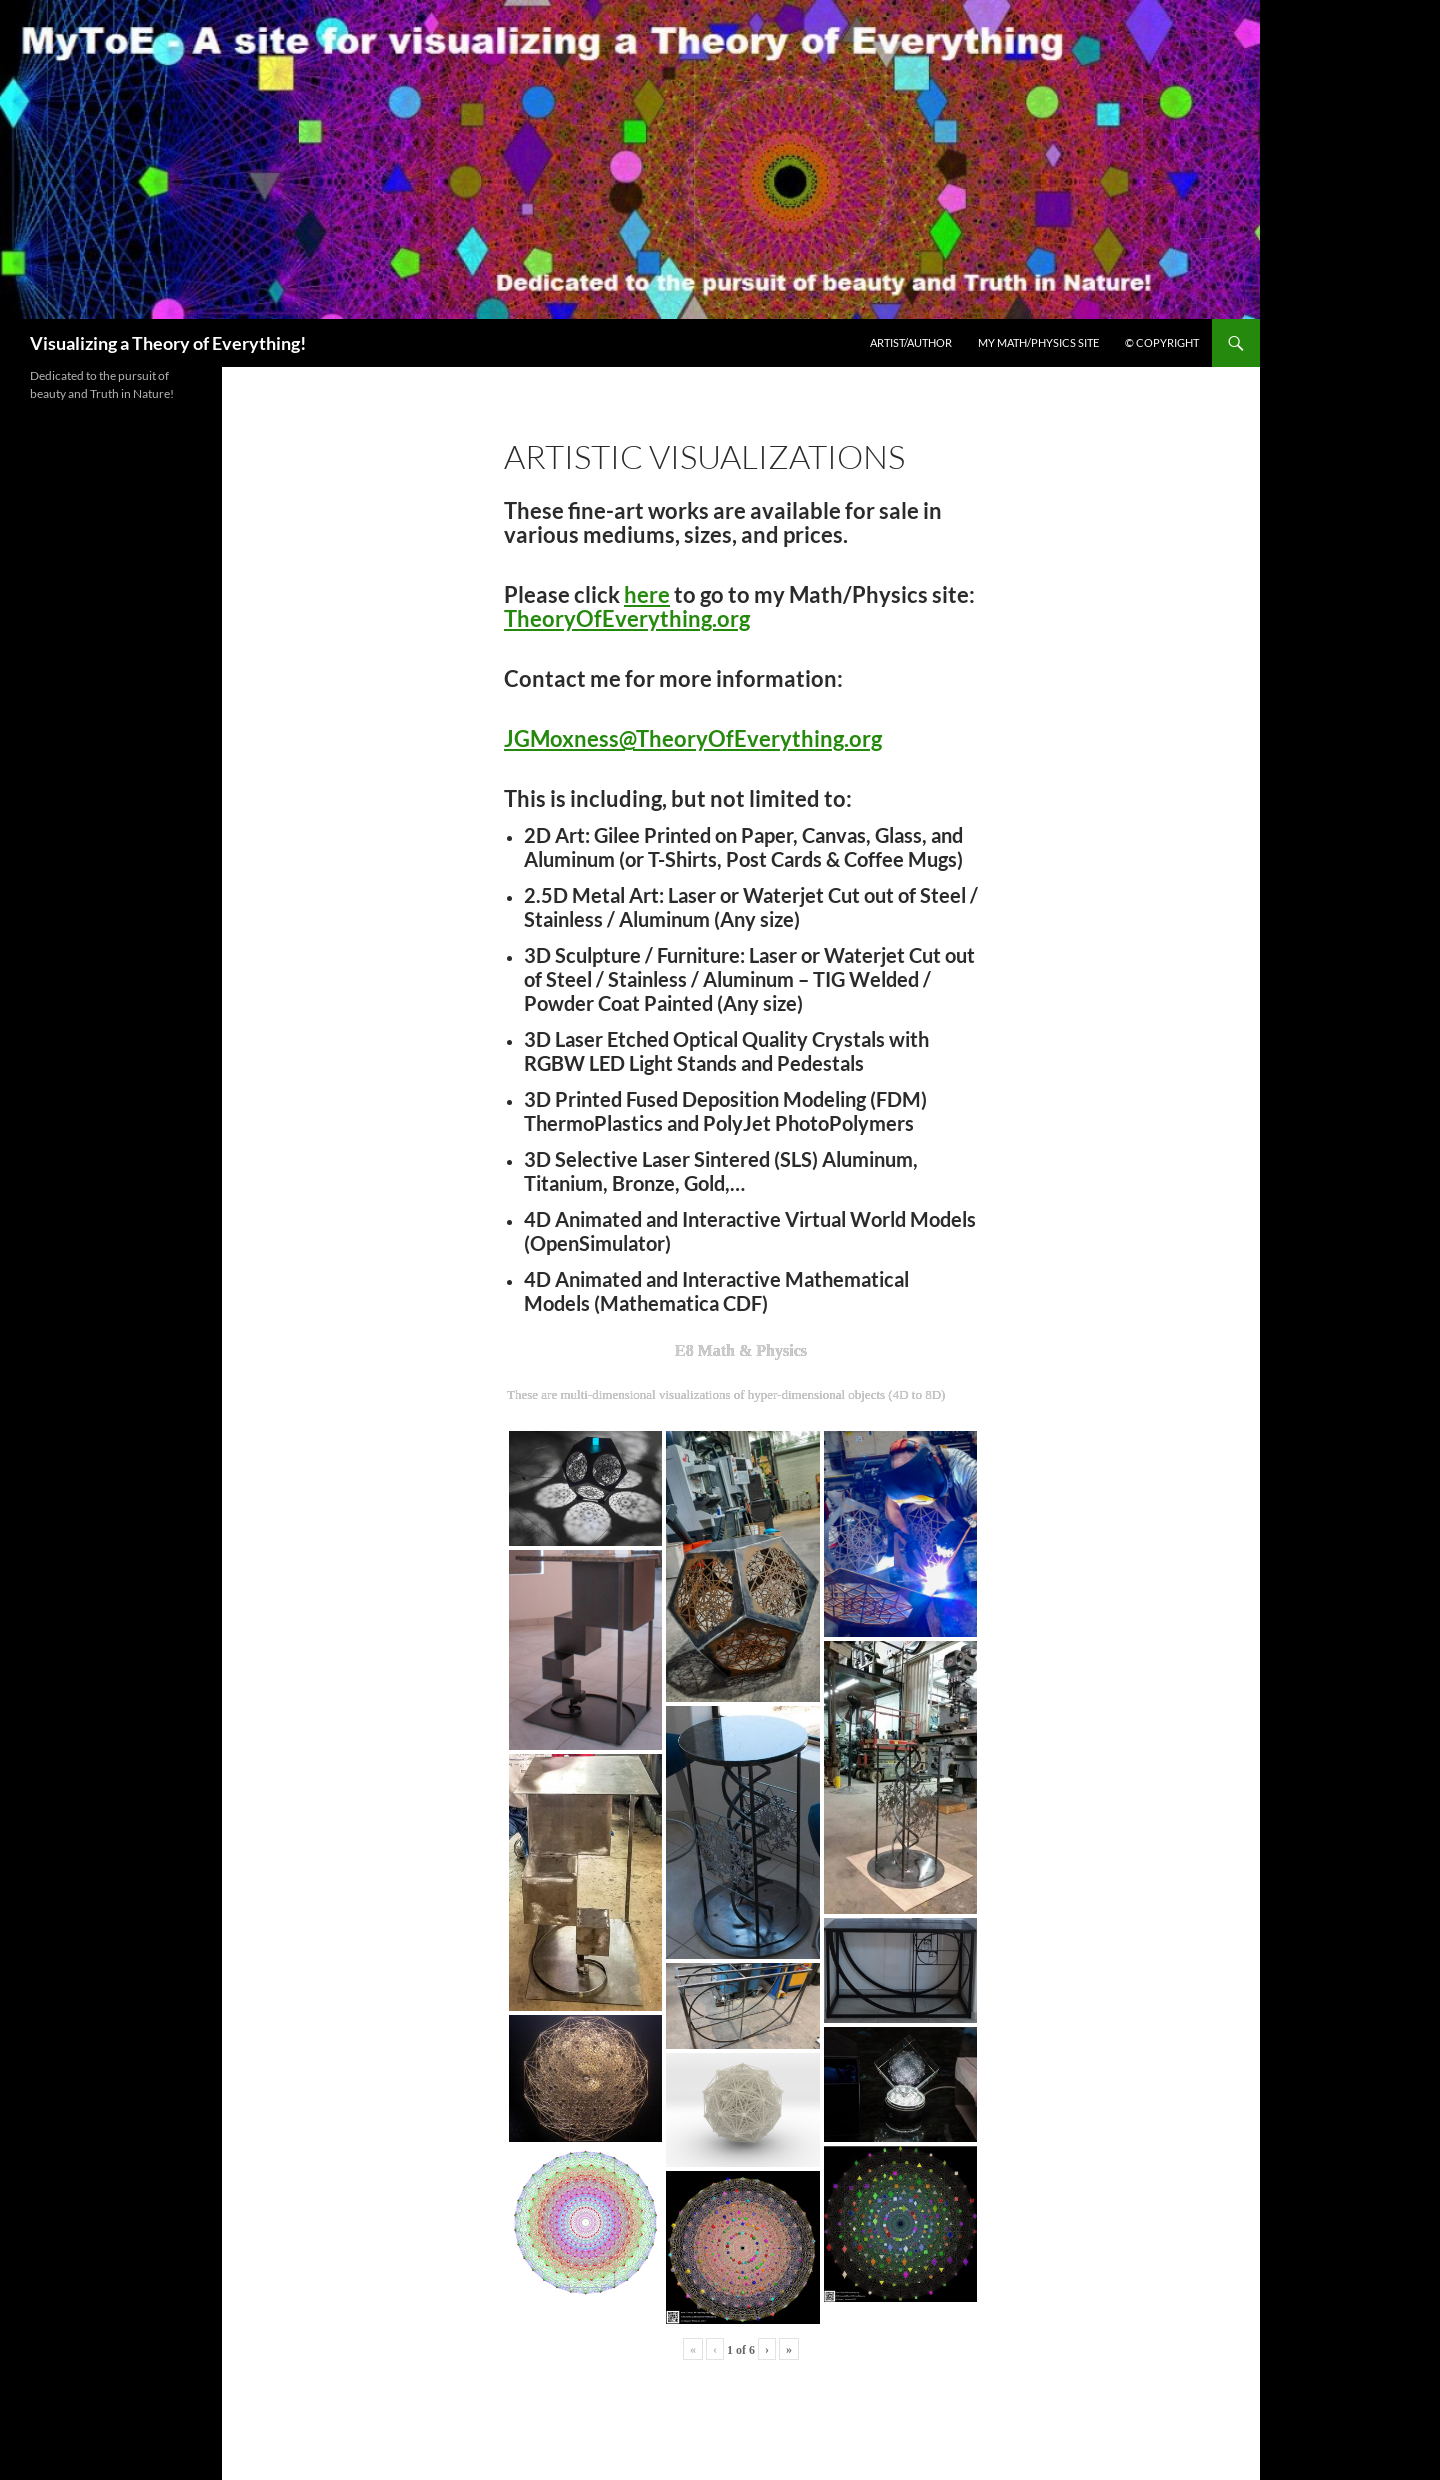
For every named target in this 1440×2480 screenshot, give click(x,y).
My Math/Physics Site (1038, 342)
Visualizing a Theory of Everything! (168, 343)
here (647, 594)
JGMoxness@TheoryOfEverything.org (693, 738)
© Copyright (1162, 342)
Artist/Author (911, 342)
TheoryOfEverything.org (627, 618)
